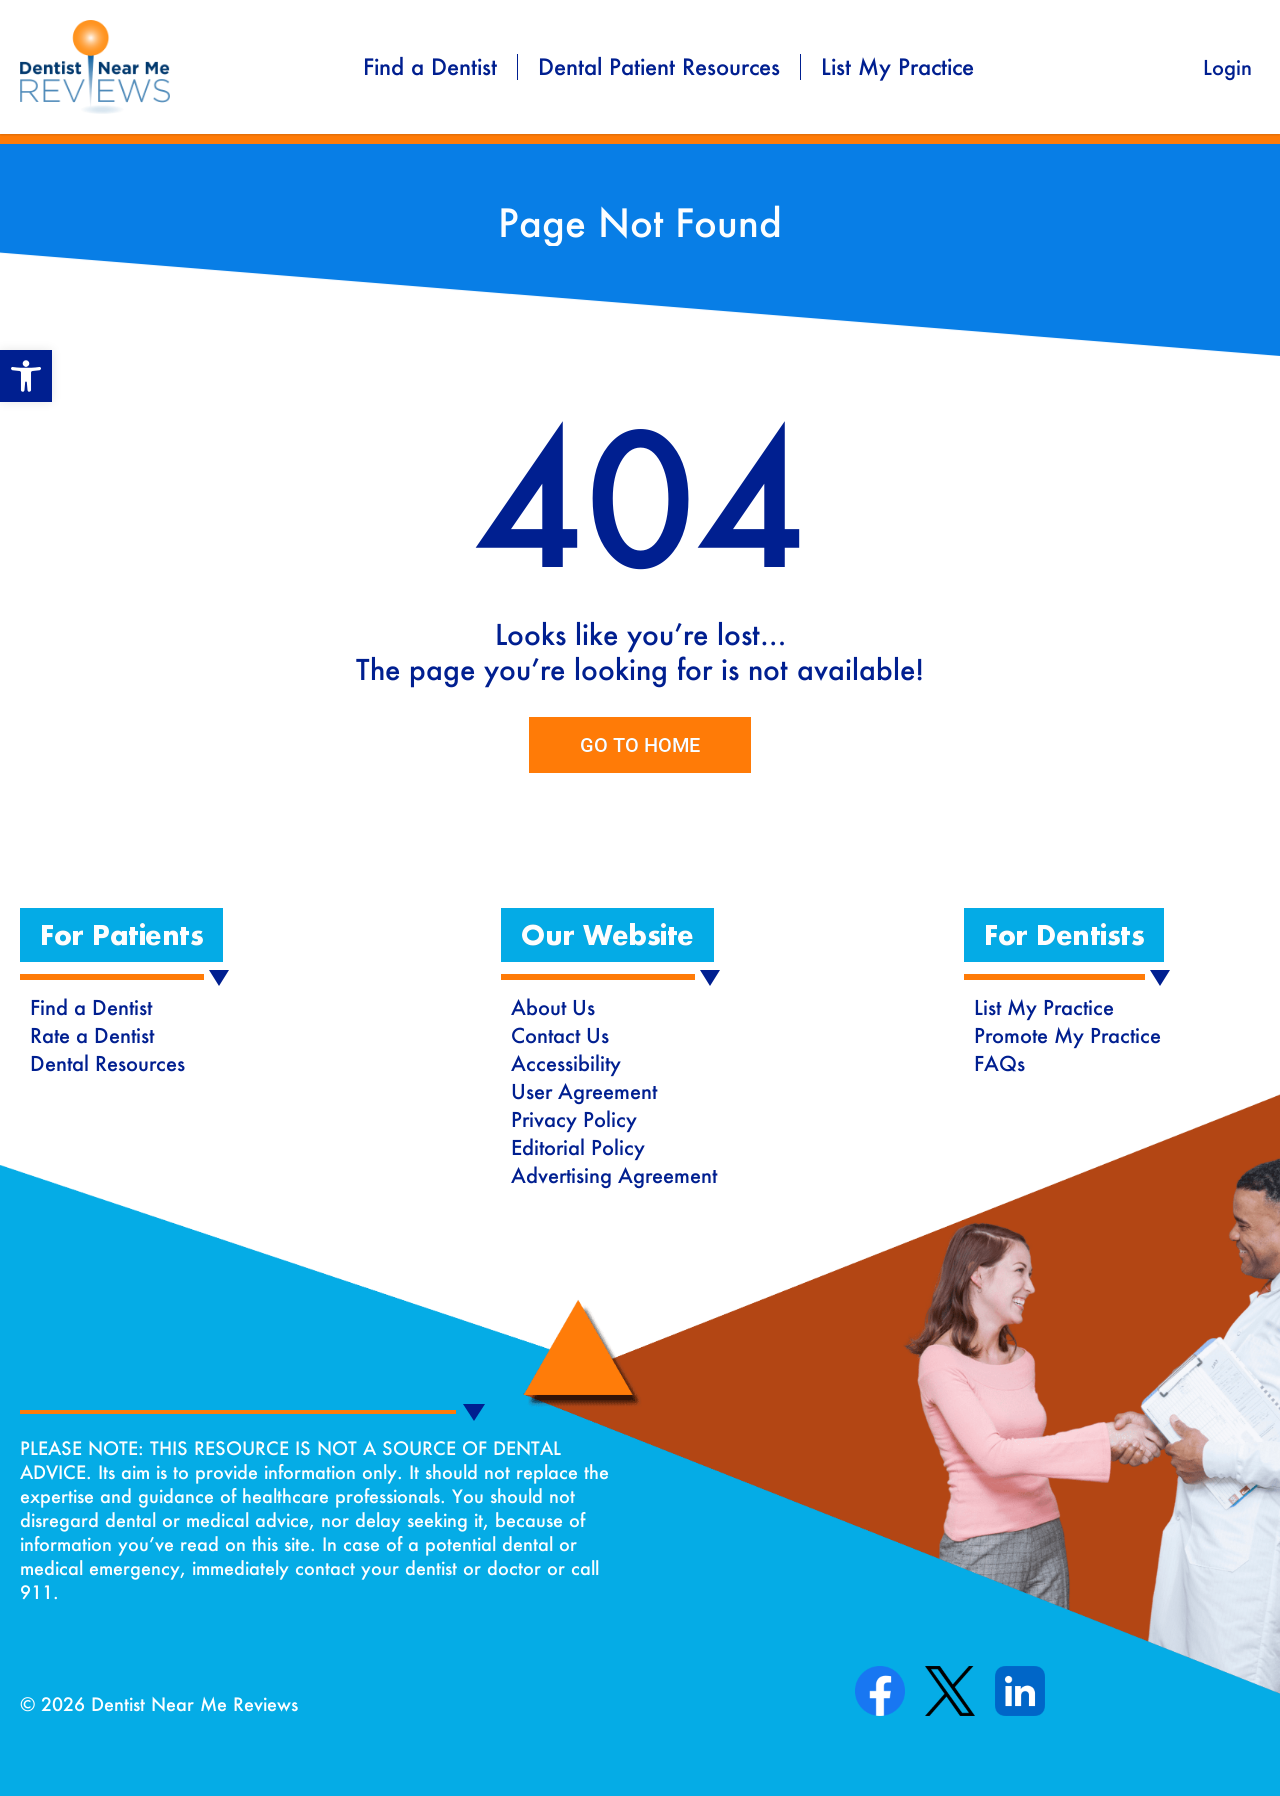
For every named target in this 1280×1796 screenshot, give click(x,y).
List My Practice (897, 67)
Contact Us (560, 1035)
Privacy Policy (574, 1119)
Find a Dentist (430, 67)
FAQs (999, 1063)
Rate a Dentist (92, 1035)
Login (1227, 67)
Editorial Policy (578, 1147)
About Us (553, 1007)
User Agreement (584, 1091)
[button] (121, 935)
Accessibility (566, 1063)
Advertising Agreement (614, 1175)
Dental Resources (107, 1063)
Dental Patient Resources (659, 67)
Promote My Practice (1067, 1035)
